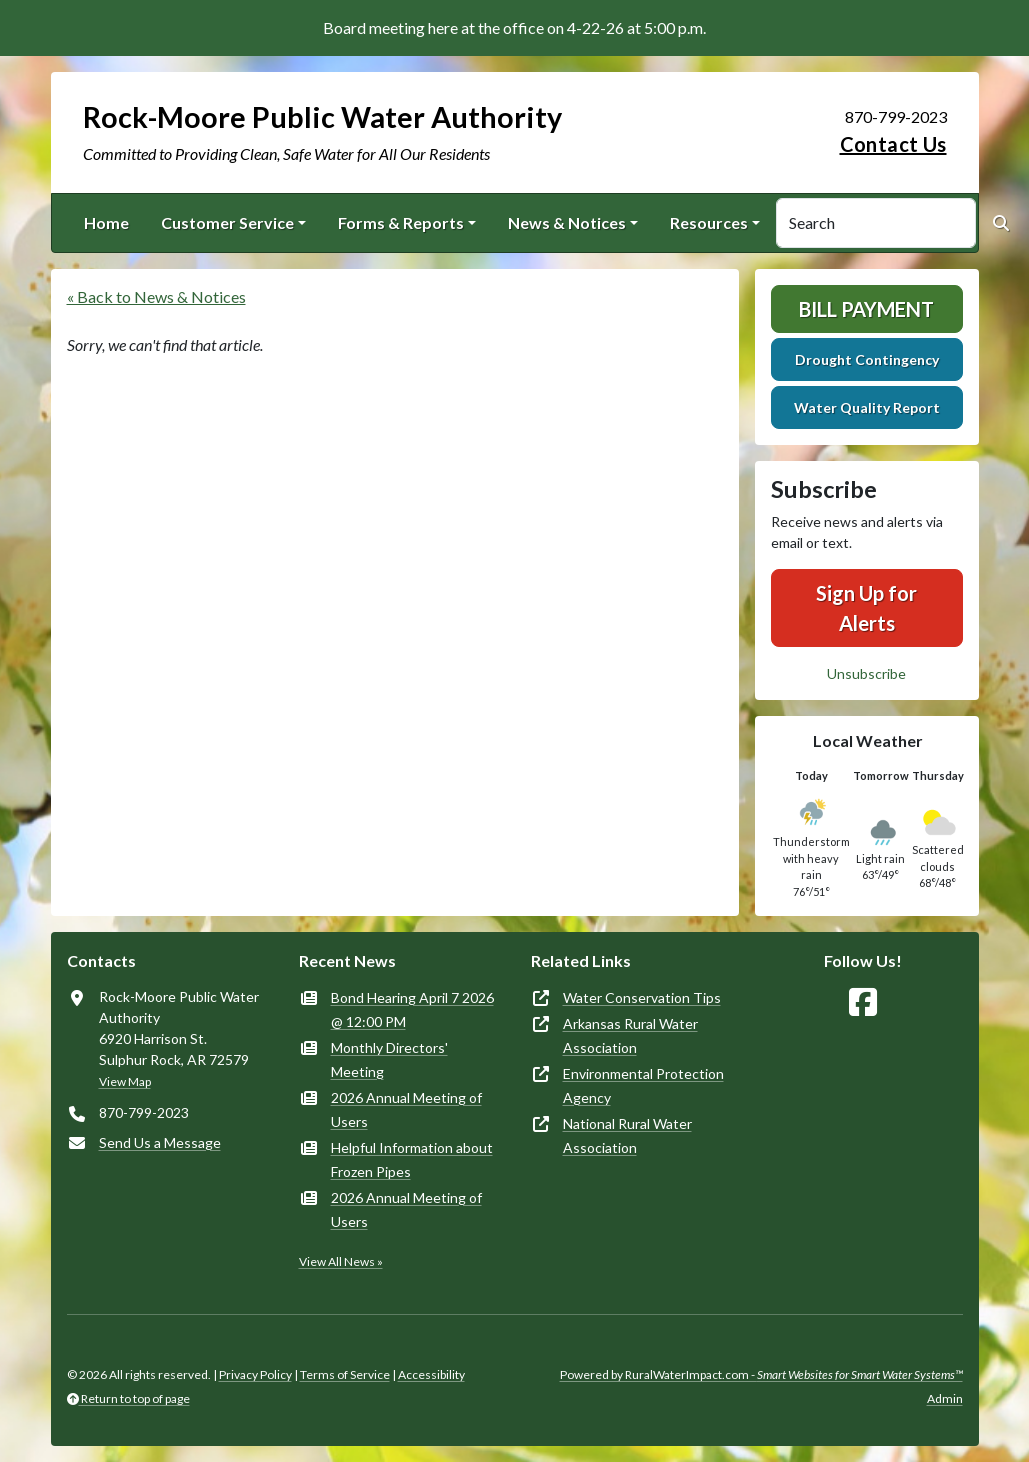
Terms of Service (345, 1374)
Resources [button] (709, 222)
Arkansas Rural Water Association (630, 1035)
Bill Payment (866, 309)
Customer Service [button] (227, 222)
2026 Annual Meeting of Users (406, 1109)
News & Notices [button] (567, 222)
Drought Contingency (867, 359)
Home (106, 222)
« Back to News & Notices (156, 296)
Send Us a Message (160, 1142)
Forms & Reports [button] (401, 222)
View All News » (341, 1261)
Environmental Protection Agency (643, 1085)
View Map (125, 1081)
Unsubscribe (866, 673)
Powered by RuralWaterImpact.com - (761, 1374)
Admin (945, 1398)
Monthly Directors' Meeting (389, 1059)
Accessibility (431, 1374)
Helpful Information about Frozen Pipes (412, 1159)
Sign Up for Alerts (866, 608)
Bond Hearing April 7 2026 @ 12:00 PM (412, 1009)
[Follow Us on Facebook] (863, 1002)
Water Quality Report (867, 407)
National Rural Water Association (627, 1135)
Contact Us (893, 144)
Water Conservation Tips (642, 997)
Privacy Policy (255, 1374)
